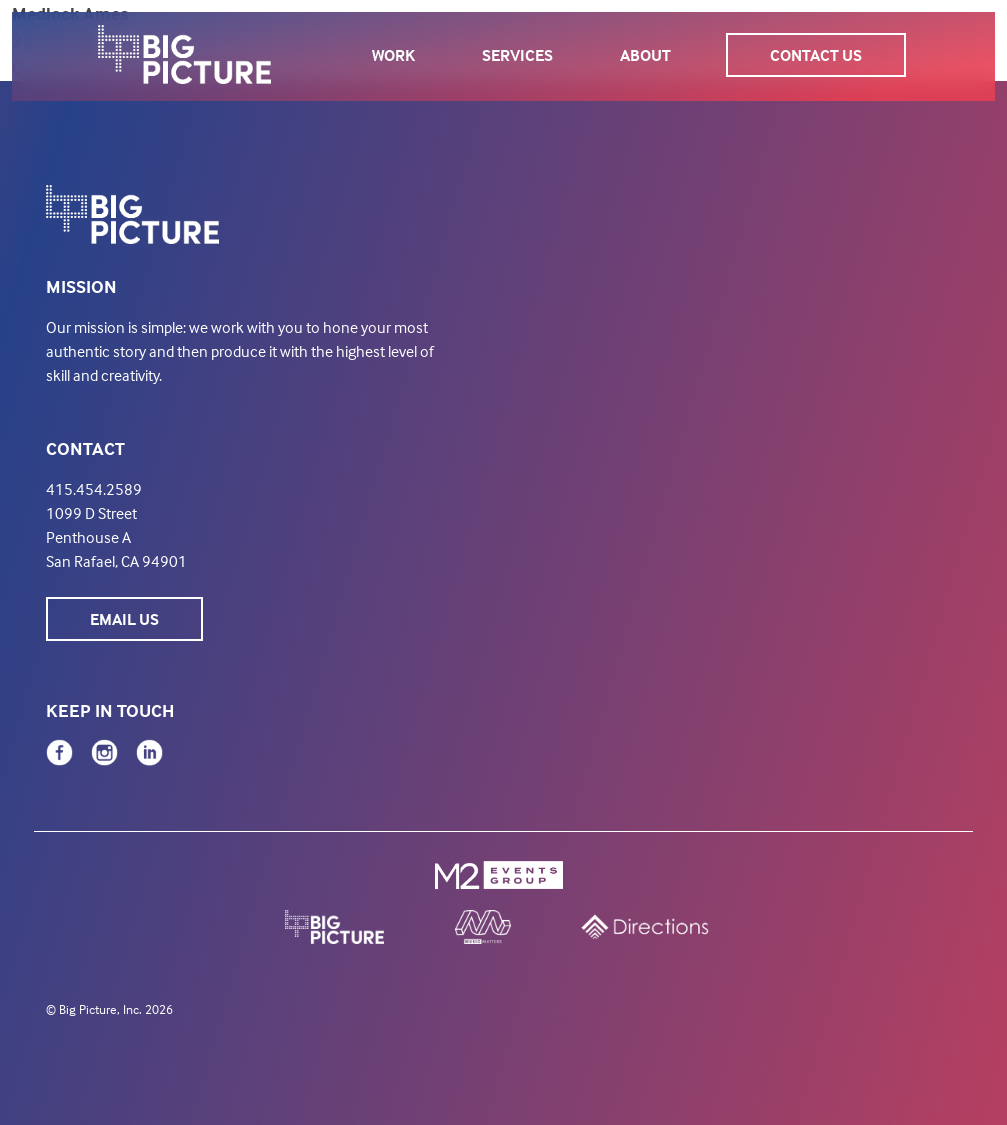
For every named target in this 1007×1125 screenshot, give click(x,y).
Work (393, 55)
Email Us (124, 619)
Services (517, 55)
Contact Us (816, 55)
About (645, 55)
